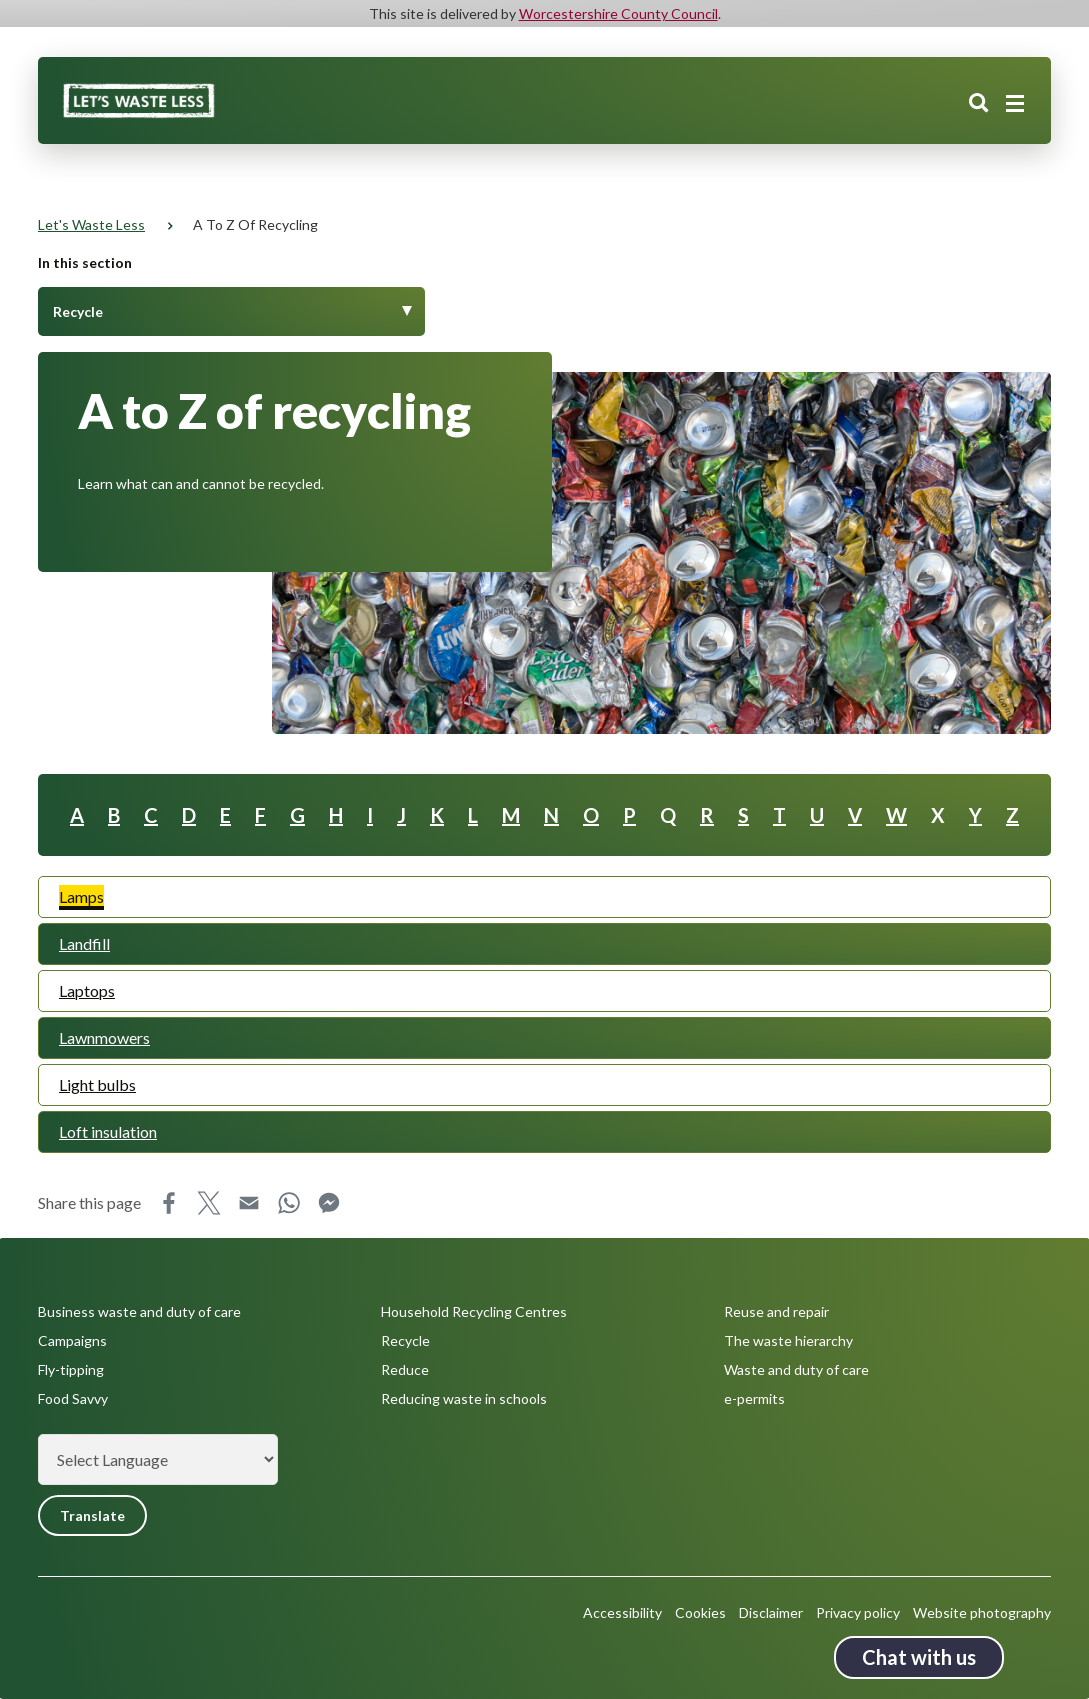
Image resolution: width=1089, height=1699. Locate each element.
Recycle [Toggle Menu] (78, 311)
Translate (92, 1515)
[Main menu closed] (1015, 104)
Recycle (405, 1340)
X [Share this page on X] (209, 1203)
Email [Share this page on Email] (249, 1203)
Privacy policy (858, 1612)
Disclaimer (771, 1612)
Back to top (1044, 1654)
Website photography (982, 1612)
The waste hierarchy (788, 1340)
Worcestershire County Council (618, 13)
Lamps (81, 896)
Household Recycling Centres (474, 1311)
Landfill (84, 943)
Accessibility (622, 1612)
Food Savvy (73, 1398)
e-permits (754, 1398)
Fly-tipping (71, 1369)
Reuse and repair (776, 1311)
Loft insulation (108, 1131)
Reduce (405, 1369)
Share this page (89, 1202)
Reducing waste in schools (464, 1398)
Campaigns (72, 1340)
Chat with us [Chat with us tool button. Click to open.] (919, 1657)
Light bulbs (97, 1084)
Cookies (700, 1612)
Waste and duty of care (796, 1369)
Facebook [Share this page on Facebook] (169, 1203)
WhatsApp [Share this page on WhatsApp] (289, 1203)
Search (979, 103)
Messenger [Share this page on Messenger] (329, 1203)
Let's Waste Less (91, 224)
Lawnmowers (104, 1037)
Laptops (87, 990)
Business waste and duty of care (139, 1311)
